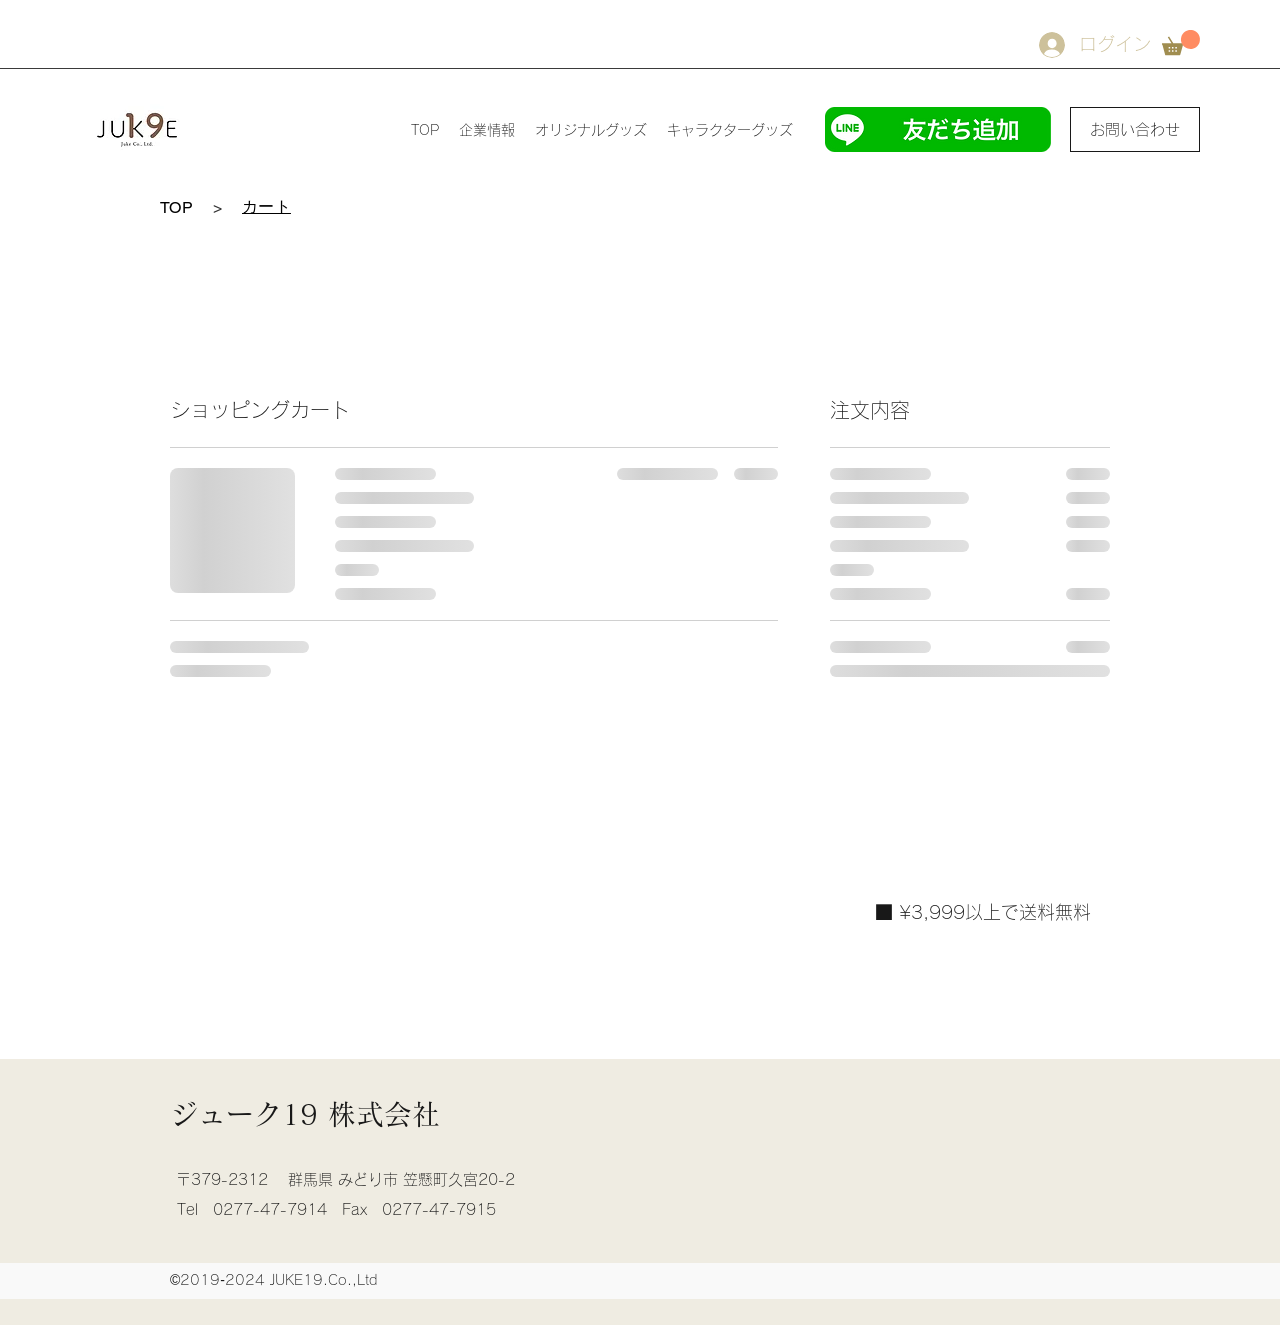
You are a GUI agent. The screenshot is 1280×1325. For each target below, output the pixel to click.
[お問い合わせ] (1135, 129)
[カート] (266, 207)
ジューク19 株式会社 (305, 1114)
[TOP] (176, 207)
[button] (1181, 42)
